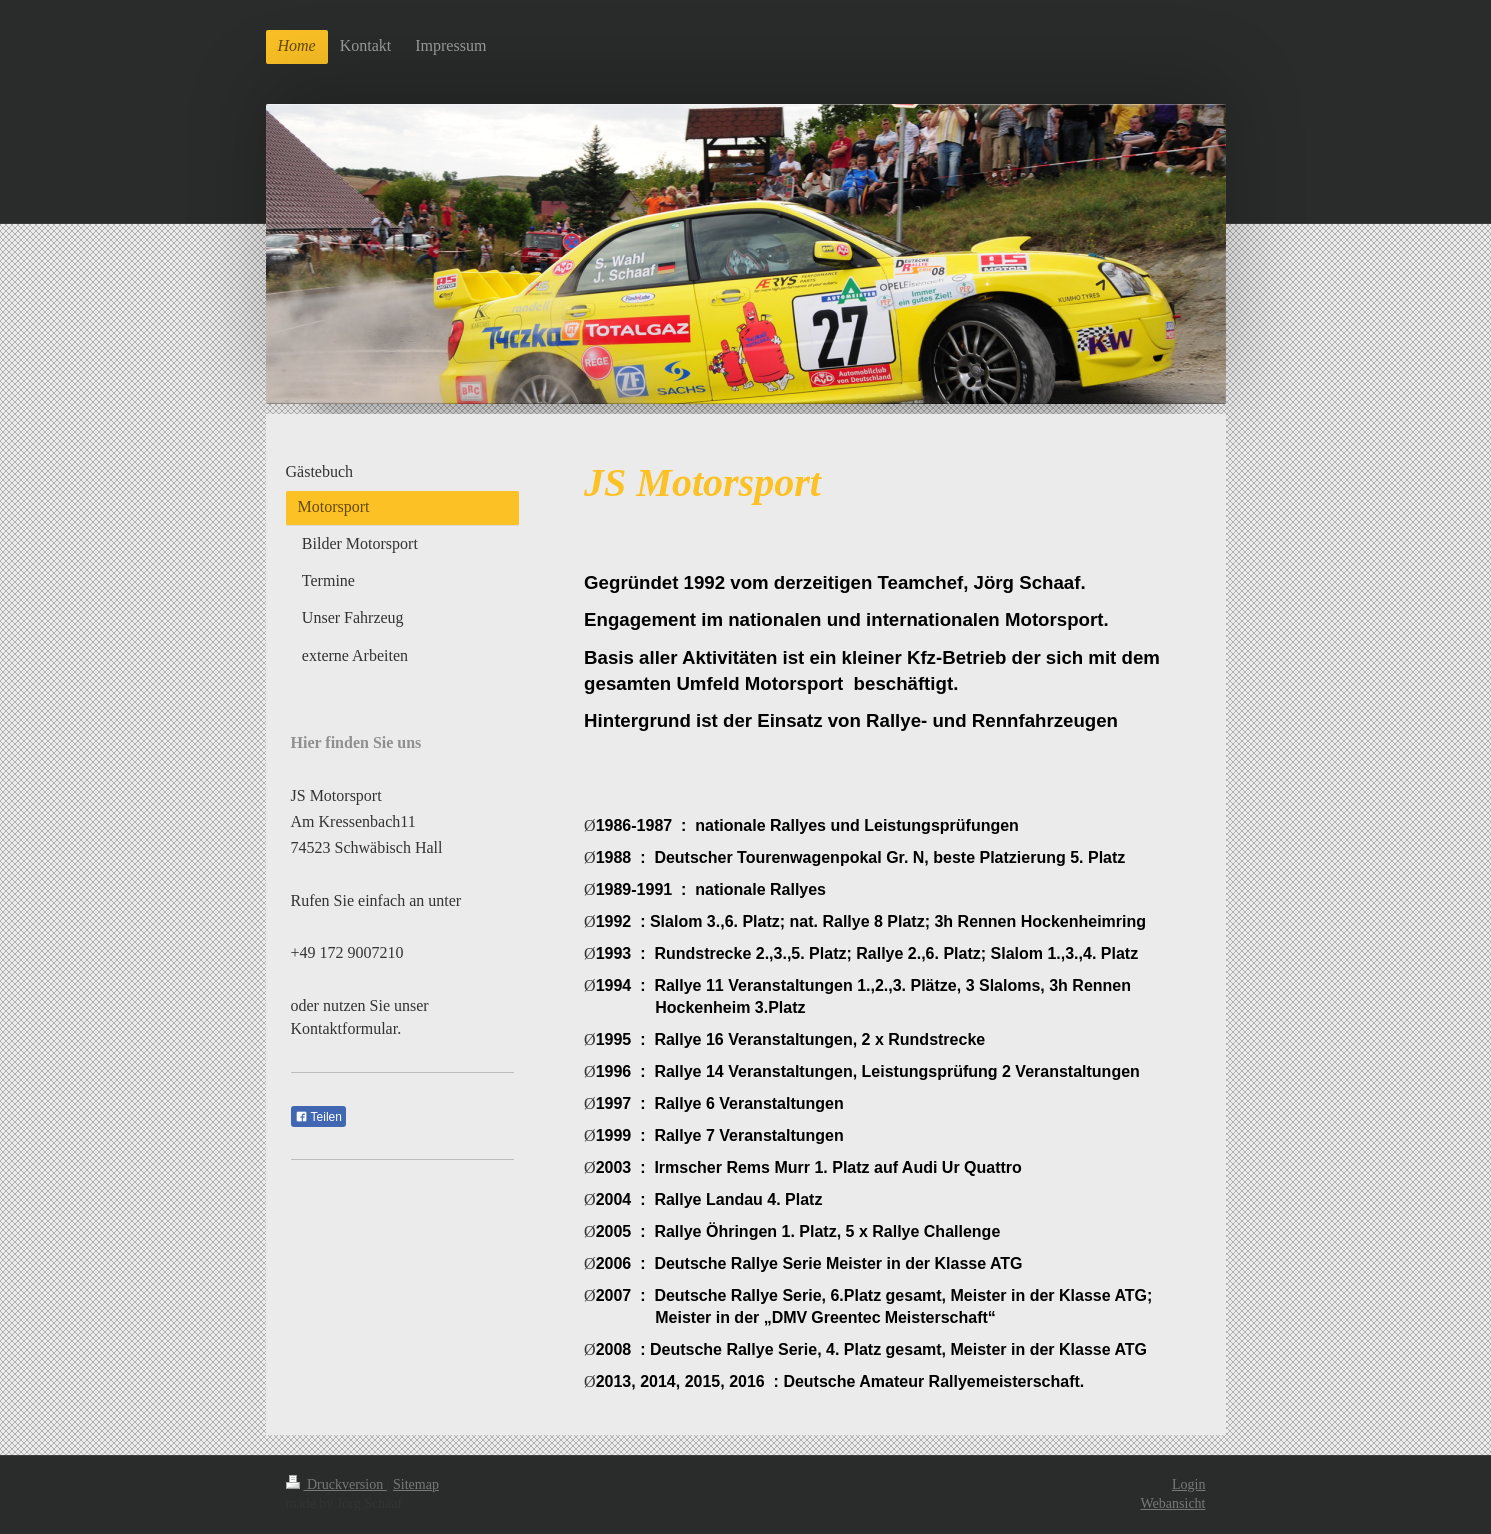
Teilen (318, 1117)
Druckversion (336, 1484)
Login (1188, 1484)
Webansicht (1173, 1503)
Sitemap (416, 1484)
